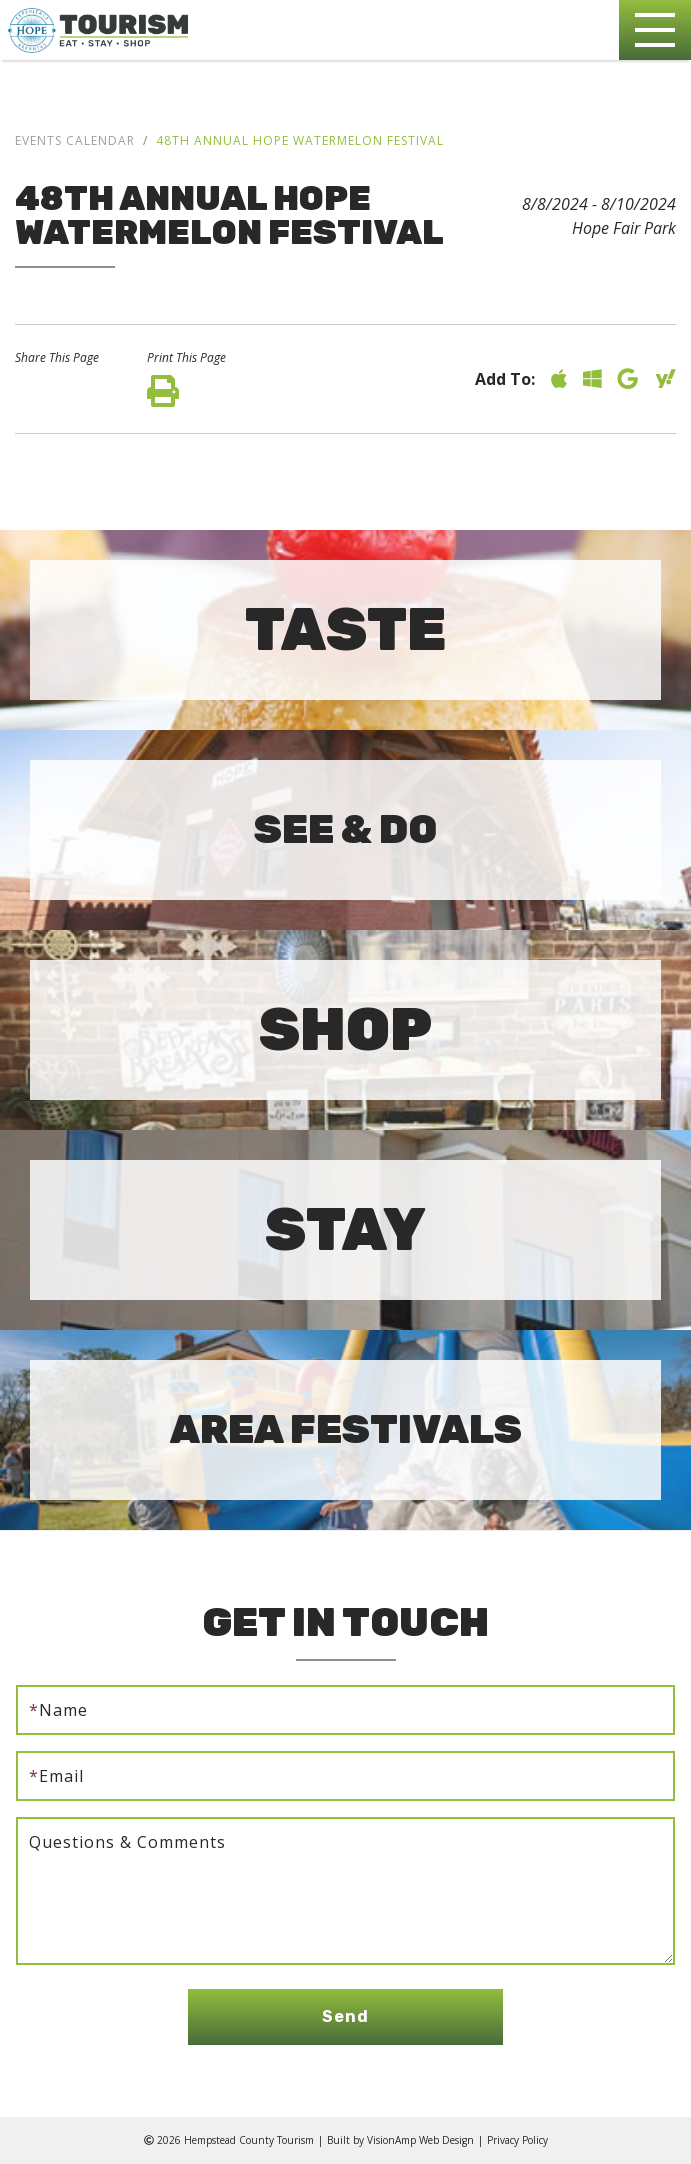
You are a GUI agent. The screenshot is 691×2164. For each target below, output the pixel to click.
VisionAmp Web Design (420, 2140)
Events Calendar (75, 140)
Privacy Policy (517, 2140)
